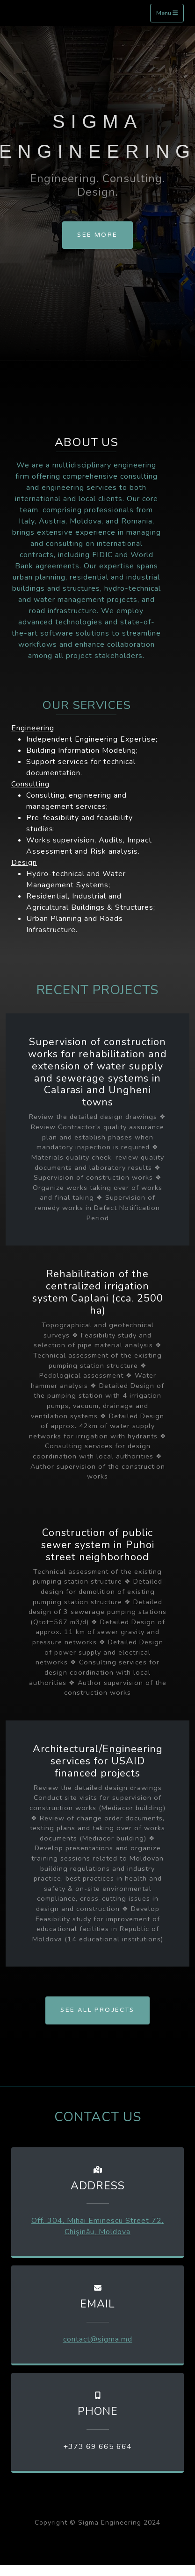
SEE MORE (97, 235)
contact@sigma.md (97, 2339)
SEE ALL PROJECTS (97, 2010)
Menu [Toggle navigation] (167, 13)
